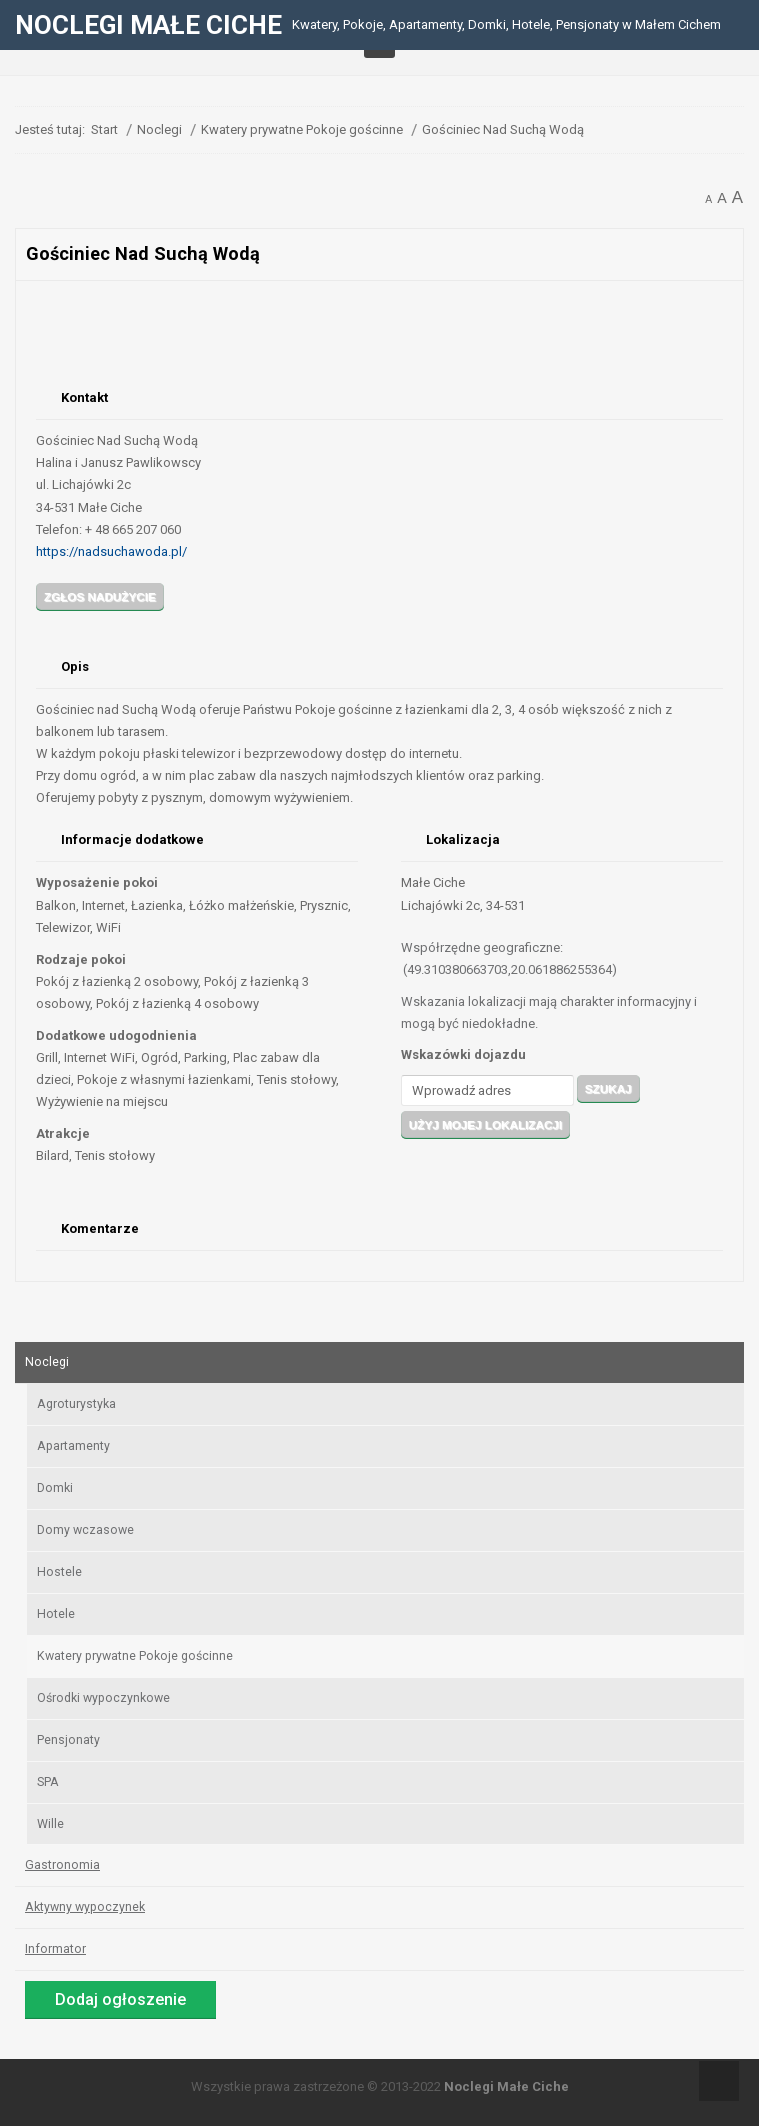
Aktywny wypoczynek (85, 1907)
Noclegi (47, 1362)
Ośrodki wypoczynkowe (103, 1698)
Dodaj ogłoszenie (120, 1999)
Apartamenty (73, 1446)
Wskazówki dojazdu (463, 1054)
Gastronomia (62, 1865)
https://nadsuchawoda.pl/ (111, 551)
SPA (48, 1782)
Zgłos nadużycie (100, 596)
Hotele (56, 1614)
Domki (55, 1488)
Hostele (59, 1572)
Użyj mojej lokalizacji (485, 1124)
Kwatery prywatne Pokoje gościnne (135, 1656)
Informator (55, 1949)
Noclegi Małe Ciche (506, 2086)
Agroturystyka (76, 1404)
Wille (50, 1824)
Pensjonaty (68, 1740)
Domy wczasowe (85, 1530)
